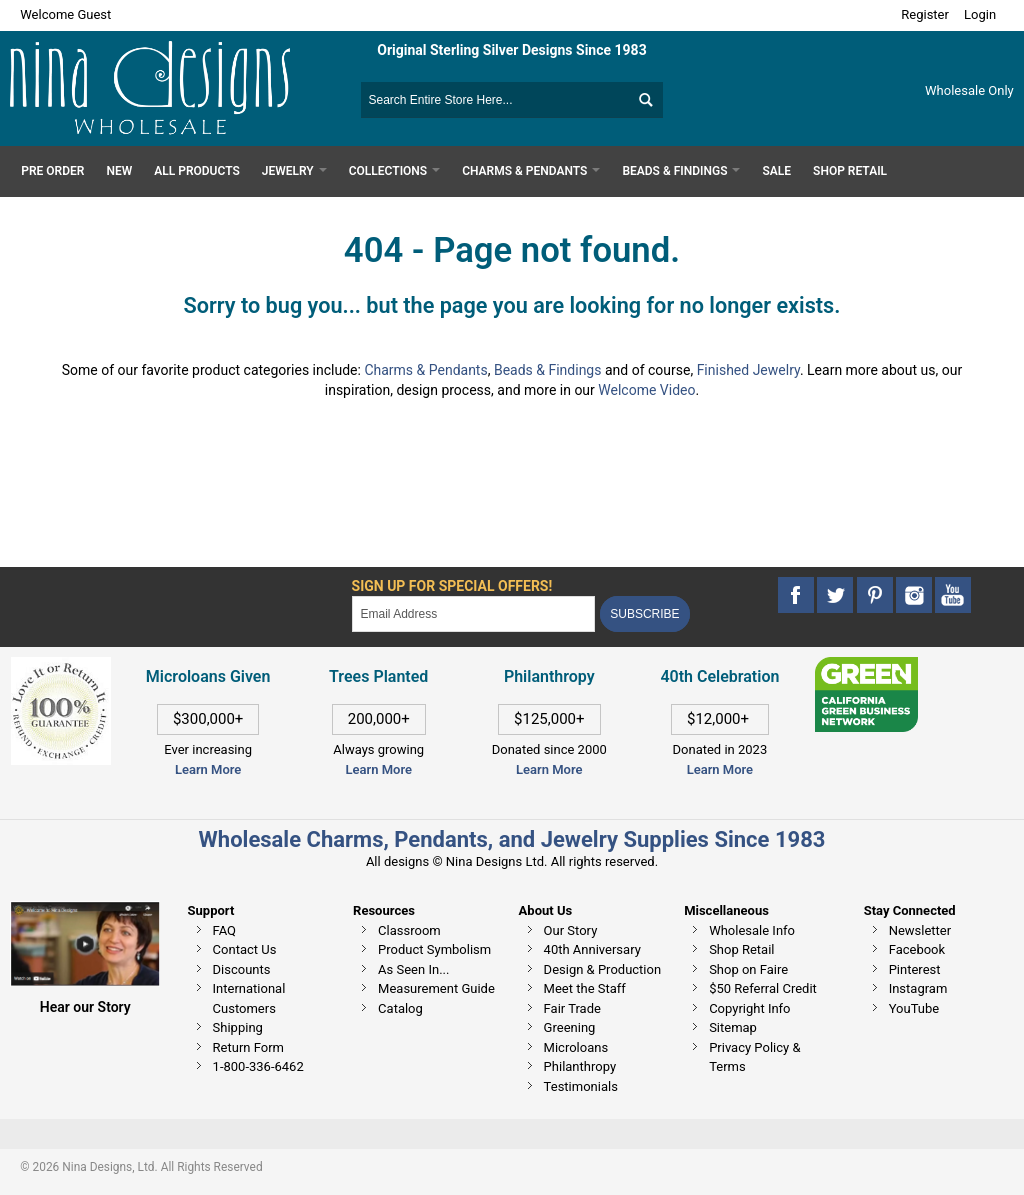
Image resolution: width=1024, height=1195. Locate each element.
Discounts (242, 969)
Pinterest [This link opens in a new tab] (915, 969)
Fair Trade (572, 1008)
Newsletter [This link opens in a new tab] (920, 930)
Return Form (248, 1047)
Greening (570, 1027)
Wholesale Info (752, 930)
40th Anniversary (592, 949)
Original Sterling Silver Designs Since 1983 (511, 50)
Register (925, 14)
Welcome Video (646, 390)
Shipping (238, 1027)
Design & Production (603, 969)
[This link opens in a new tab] (866, 666)
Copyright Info (749, 1008)
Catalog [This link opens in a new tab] (400, 1008)
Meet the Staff (585, 988)
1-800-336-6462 (258, 1066)
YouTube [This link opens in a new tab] (914, 1008)
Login (980, 14)
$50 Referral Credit (763, 988)
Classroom (409, 930)
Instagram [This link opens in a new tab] (918, 988)
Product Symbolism (434, 949)
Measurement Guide (436, 988)
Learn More (208, 769)
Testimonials (581, 1086)
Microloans (576, 1047)
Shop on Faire (748, 969)
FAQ (224, 930)
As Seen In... (413, 969)
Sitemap (733, 1027)
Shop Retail (741, 949)
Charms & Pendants (425, 370)
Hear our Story (85, 1007)
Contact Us (245, 949)
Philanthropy (580, 1066)
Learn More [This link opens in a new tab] (378, 769)
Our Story (571, 930)
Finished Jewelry (748, 370)
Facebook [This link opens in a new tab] (917, 949)
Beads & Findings (548, 370)
